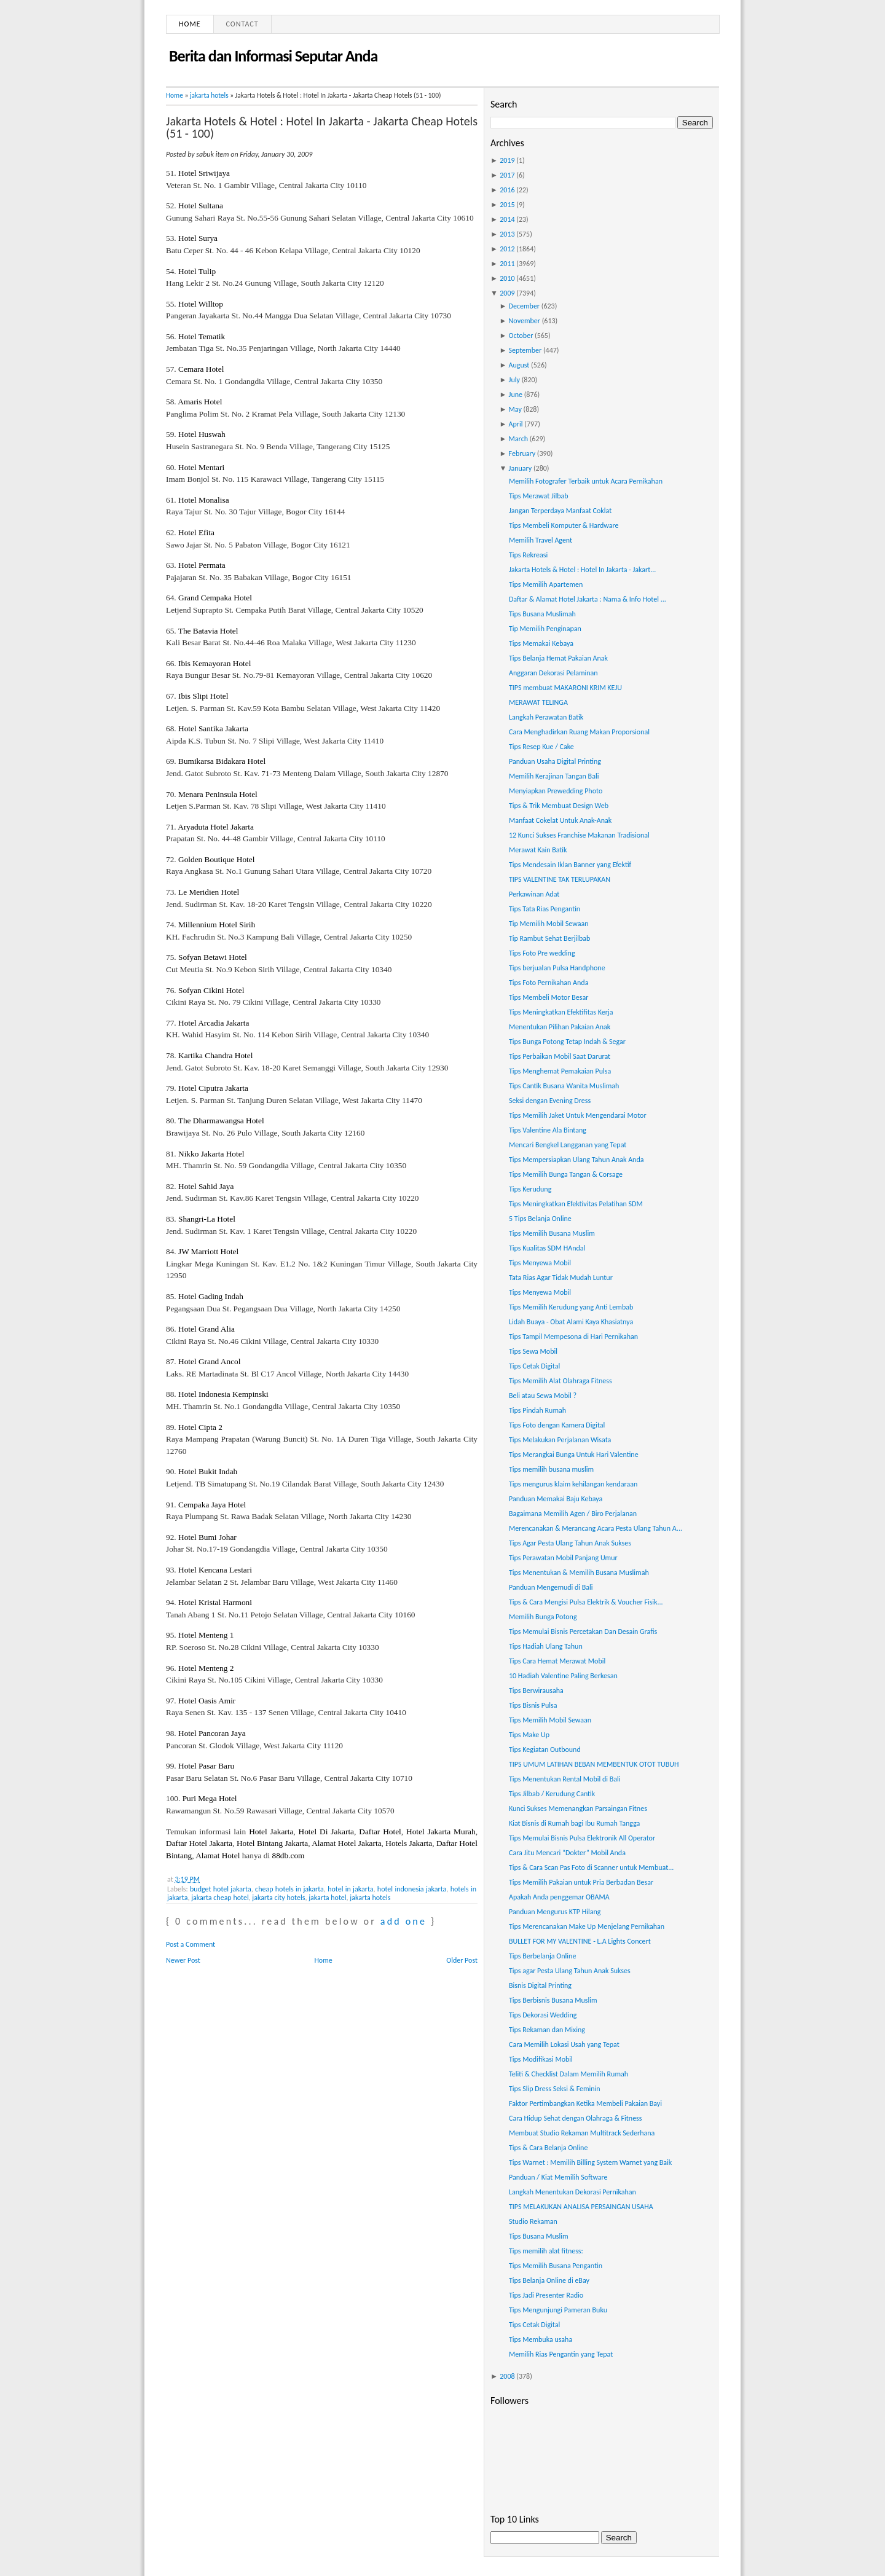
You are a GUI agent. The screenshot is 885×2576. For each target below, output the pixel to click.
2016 (507, 190)
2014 (507, 219)
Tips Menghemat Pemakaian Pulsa (560, 1071)
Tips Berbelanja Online (542, 1956)
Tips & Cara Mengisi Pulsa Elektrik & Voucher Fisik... (586, 1602)
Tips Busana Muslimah (542, 614)
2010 (507, 278)
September (525, 350)
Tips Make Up (529, 1734)
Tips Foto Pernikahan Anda (548, 982)
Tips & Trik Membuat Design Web (558, 805)
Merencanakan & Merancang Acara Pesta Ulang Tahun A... (595, 1528)
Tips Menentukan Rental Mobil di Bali (565, 1779)
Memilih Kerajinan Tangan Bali (554, 776)
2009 (507, 293)
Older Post (462, 1960)
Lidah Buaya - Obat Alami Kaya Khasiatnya (571, 1321)
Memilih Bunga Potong (543, 1616)
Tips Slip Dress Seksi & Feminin (554, 2088)
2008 (507, 2376)
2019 (507, 160)
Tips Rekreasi (528, 555)
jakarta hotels (209, 95)
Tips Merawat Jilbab (538, 496)
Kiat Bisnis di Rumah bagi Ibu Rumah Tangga (574, 1823)
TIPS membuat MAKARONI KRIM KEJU (565, 687)
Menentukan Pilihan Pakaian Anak (559, 1027)
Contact (242, 24)
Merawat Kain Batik (538, 850)
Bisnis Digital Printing (540, 1985)
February (522, 453)
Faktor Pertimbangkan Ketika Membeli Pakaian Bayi (585, 2103)
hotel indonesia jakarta (411, 1889)
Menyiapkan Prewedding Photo (555, 791)
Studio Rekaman (533, 2221)
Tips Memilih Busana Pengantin (555, 2265)
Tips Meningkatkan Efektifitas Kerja (561, 1012)
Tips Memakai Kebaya (541, 643)
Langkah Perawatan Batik (546, 717)
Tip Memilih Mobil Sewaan (549, 923)
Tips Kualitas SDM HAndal (547, 1248)
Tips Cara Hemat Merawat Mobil (557, 1661)
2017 (507, 175)
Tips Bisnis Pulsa (533, 1705)
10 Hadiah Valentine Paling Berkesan (563, 1675)
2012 (507, 249)
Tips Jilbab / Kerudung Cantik (552, 1793)
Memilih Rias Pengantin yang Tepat (561, 2354)
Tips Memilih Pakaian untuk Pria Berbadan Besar (581, 1882)
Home (190, 24)
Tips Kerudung (530, 1189)
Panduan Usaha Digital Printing (555, 761)
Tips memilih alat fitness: (546, 2251)
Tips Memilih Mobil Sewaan (550, 1720)
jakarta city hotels (278, 1897)
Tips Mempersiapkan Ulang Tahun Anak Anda (576, 1159)
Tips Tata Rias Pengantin (544, 909)
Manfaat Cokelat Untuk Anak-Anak (560, 820)
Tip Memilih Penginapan (545, 628)
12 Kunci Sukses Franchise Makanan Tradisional (579, 835)
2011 (507, 263)
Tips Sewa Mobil (533, 1351)
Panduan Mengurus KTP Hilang (554, 1911)
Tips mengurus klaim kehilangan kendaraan (573, 1484)
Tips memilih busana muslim (551, 1469)
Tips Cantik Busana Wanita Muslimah (564, 1086)
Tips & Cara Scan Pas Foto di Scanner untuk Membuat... (591, 1867)
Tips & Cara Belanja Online (548, 2147)
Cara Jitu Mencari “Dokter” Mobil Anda (567, 1852)
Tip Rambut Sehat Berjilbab (549, 938)
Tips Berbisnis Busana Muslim (553, 2000)
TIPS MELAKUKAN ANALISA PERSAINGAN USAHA (581, 2206)
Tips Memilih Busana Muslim (552, 1233)
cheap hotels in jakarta (289, 1889)
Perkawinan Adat (534, 894)
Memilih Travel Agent (540, 540)
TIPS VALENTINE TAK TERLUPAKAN (559, 879)
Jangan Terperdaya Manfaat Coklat (560, 510)
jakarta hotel (327, 1897)
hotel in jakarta (350, 1889)
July (514, 379)
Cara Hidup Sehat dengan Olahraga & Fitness (575, 2118)
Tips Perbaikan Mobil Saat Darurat (559, 1056)
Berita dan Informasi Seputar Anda (273, 56)
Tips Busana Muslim (538, 2236)
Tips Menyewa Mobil (540, 1263)
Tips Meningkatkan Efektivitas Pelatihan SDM (576, 1204)
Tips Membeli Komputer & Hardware (564, 525)
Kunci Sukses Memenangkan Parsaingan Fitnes (578, 1808)
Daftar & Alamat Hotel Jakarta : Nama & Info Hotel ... (587, 599)
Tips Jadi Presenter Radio (546, 2295)
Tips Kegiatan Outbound (545, 1749)
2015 (507, 204)
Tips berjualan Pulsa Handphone (557, 968)
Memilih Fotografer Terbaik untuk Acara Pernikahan (586, 481)
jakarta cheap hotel (220, 1897)
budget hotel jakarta (220, 1889)
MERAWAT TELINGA (538, 702)
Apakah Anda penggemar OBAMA (559, 1897)
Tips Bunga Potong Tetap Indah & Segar (567, 1041)
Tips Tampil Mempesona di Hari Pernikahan (573, 1336)
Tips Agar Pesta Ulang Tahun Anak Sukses (570, 1543)
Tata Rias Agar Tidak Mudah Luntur (561, 1277)
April (516, 424)
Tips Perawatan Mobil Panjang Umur (563, 1557)
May (515, 409)
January (520, 468)
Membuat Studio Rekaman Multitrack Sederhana (582, 2133)
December (524, 306)
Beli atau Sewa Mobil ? (542, 1395)
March (518, 438)
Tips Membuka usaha (540, 2339)
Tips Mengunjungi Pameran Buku (558, 2310)
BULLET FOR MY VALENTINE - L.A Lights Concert (580, 1941)
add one (403, 1921)
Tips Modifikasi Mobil (541, 2059)
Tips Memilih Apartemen (546, 584)
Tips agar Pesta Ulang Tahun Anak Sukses (570, 1970)
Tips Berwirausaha (536, 1690)
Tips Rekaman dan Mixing (547, 2029)
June (515, 394)
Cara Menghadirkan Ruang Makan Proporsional (579, 732)
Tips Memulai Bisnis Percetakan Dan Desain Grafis (583, 1631)
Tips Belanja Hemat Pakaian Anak (558, 658)
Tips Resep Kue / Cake (541, 746)
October (521, 335)
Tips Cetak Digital (534, 1366)
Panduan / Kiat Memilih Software (558, 2177)
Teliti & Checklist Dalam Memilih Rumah (568, 2074)
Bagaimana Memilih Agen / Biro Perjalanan (573, 1513)
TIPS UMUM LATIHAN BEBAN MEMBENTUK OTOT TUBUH (594, 1764)
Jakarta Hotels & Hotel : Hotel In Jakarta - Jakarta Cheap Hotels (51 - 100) (322, 127)
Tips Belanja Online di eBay (549, 2280)
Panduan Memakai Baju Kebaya (555, 1498)
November (524, 320)
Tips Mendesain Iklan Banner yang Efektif (570, 864)
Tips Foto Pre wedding (542, 953)
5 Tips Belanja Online (540, 1218)
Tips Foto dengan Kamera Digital (557, 1425)
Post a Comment (190, 1944)
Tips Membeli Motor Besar (548, 997)
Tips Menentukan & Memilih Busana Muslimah (579, 1572)
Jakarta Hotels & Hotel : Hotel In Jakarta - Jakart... (582, 569)
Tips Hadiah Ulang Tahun (546, 1646)
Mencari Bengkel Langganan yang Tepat (567, 1145)
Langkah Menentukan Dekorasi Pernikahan (572, 2192)
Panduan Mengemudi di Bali (551, 1587)
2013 (507, 234)
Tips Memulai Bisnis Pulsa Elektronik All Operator (582, 1838)
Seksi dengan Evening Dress (550, 1100)
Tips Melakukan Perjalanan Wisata (560, 1439)
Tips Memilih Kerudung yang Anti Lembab (571, 1307)
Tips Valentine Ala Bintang (547, 1130)
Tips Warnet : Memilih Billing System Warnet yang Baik (590, 2162)
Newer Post (183, 1960)
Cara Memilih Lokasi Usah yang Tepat (564, 2044)
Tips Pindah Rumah (537, 1410)
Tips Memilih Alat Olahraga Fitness (560, 1380)
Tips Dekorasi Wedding (542, 2015)
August (519, 365)
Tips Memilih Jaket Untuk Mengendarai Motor (578, 1115)
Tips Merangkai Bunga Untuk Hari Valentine (574, 1454)
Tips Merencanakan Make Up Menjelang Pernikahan (586, 1926)
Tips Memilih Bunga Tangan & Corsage (566, 1174)
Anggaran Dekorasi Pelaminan (553, 673)
